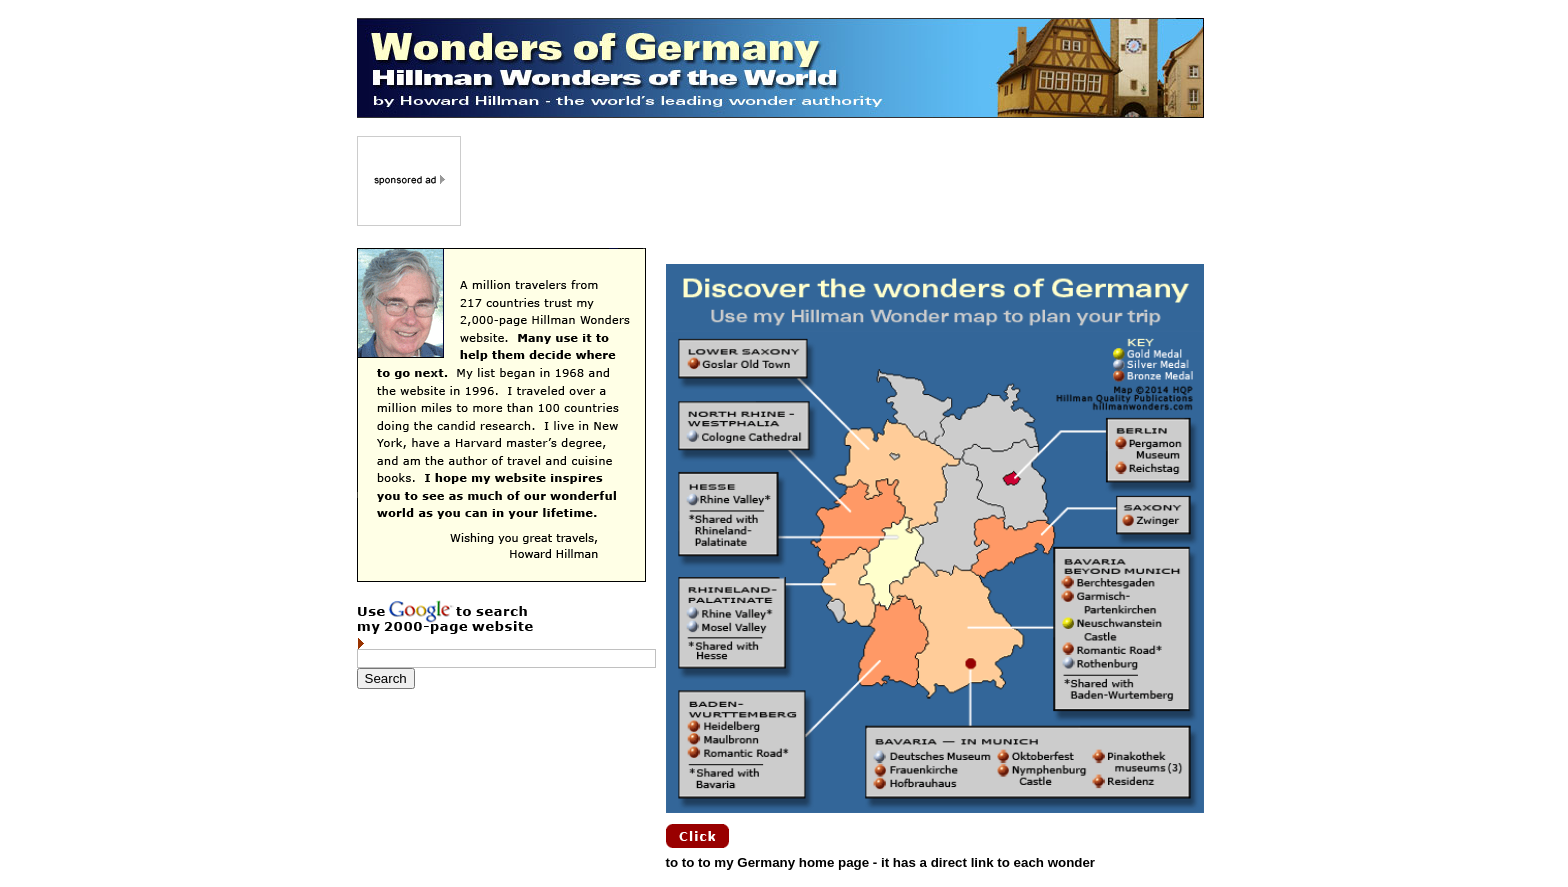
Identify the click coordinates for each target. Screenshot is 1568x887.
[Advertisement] (834, 181)
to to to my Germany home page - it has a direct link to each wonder (881, 862)
